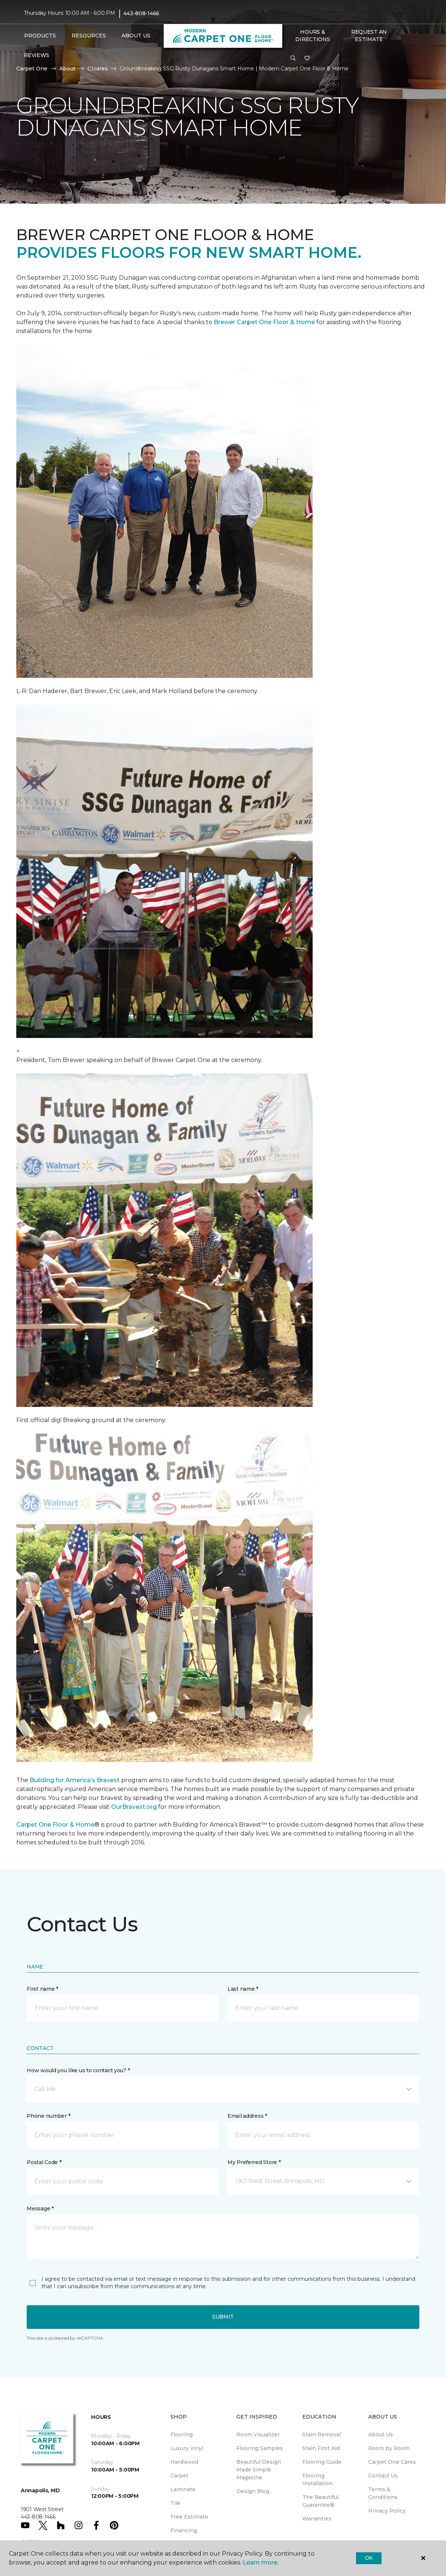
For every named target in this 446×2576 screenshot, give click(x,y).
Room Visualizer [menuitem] (258, 2434)
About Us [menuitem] (380, 2434)
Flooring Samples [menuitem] (259, 2448)
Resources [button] (88, 35)
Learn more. (261, 2562)
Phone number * (48, 2116)
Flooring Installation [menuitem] (317, 2479)
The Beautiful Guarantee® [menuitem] (320, 2501)
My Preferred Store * (253, 2162)
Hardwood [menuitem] (184, 2462)
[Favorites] (307, 58)
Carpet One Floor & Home (55, 1824)
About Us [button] (136, 35)
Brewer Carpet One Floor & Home (264, 322)
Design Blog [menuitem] (252, 2491)
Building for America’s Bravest (75, 1780)
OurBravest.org (134, 1806)
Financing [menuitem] (183, 2530)
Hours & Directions (312, 36)
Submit (223, 2316)
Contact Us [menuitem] (383, 2475)
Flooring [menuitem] (181, 2434)
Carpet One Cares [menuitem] (392, 2462)
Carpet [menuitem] (179, 2475)
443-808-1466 (141, 13)
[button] (293, 58)
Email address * (247, 2116)
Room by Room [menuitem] (389, 2448)
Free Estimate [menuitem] (189, 2516)
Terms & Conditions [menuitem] (382, 2493)
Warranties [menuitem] (317, 2518)
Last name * (242, 1988)
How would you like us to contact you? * (78, 2070)
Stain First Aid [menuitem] (321, 2448)
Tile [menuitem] (175, 2503)
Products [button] (40, 35)
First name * (42, 1988)
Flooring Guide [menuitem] (322, 2462)
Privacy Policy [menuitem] (387, 2510)
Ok (369, 2558)
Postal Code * (44, 2162)
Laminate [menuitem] (183, 2489)
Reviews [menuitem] (36, 55)
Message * (40, 2208)
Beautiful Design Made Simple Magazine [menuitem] (258, 2470)
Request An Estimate (369, 36)
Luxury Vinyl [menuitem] (186, 2448)
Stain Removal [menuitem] (321, 2434)
